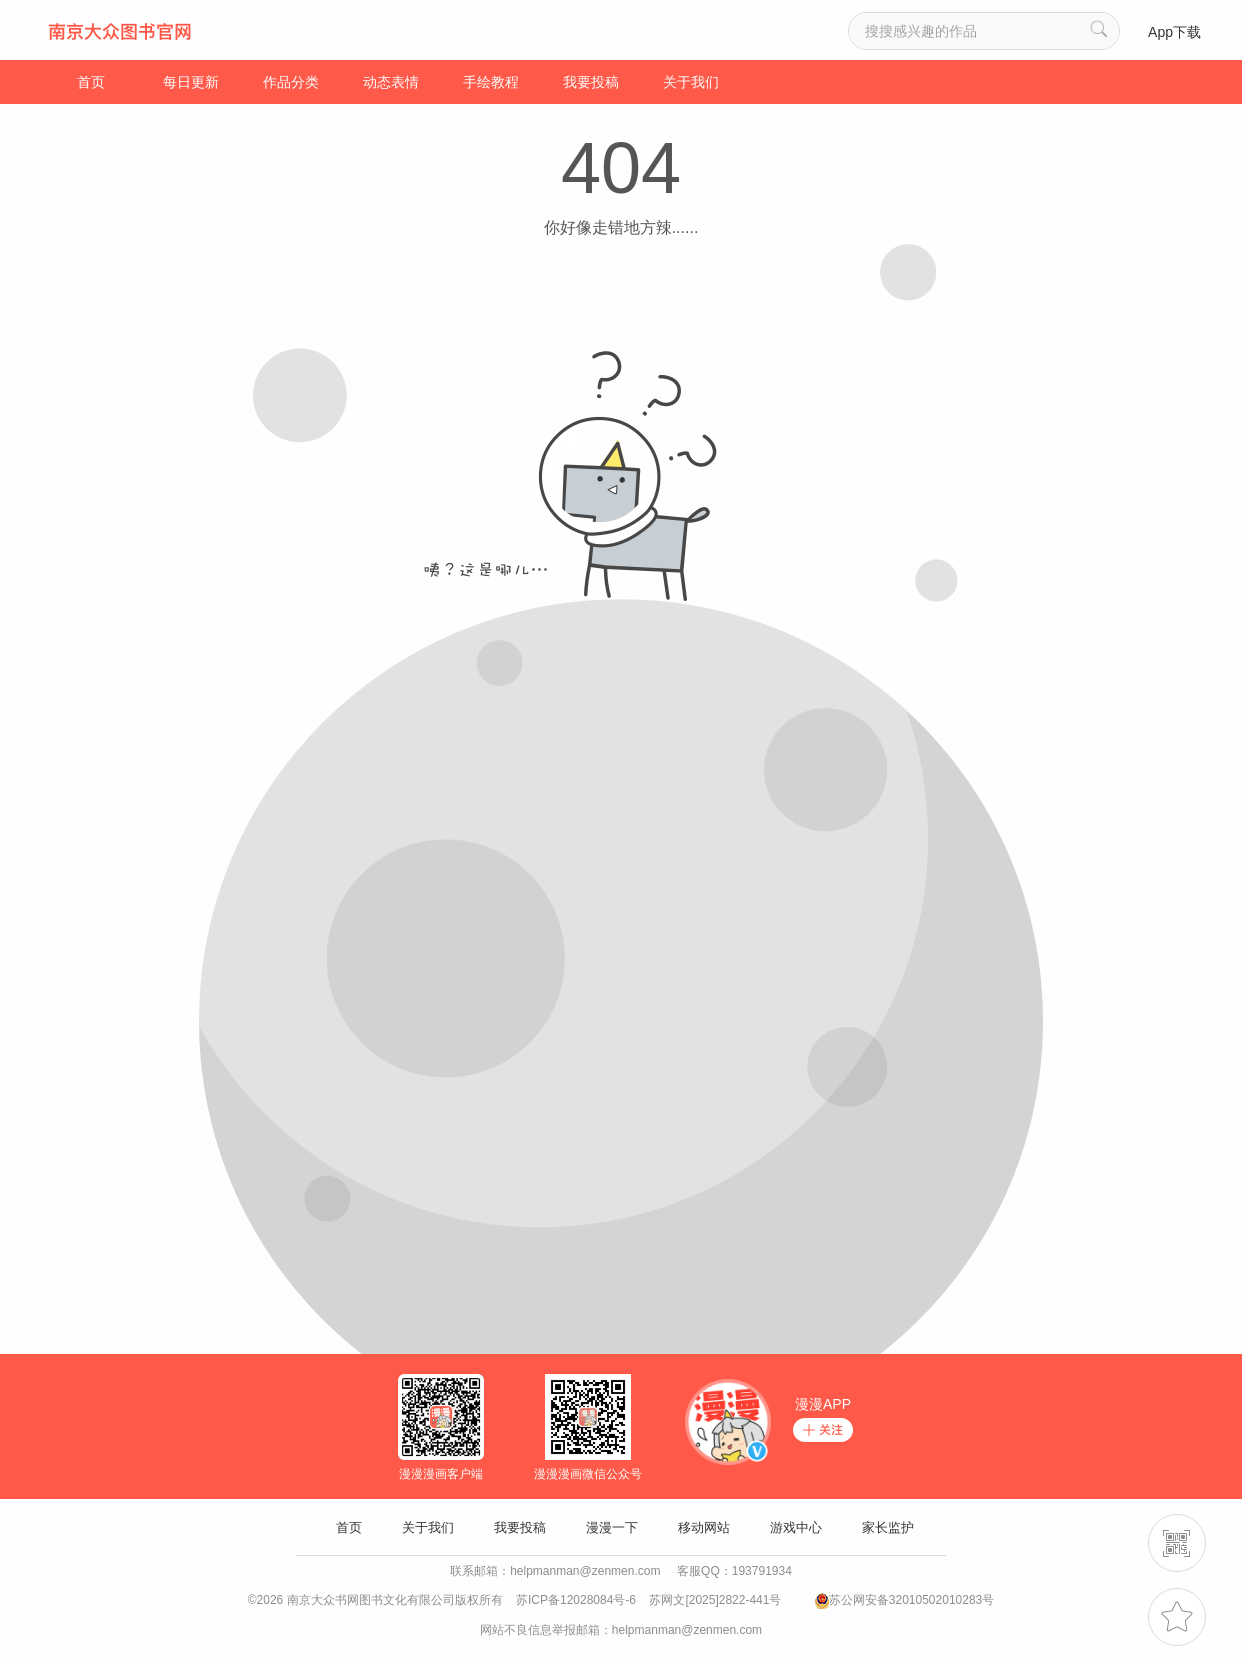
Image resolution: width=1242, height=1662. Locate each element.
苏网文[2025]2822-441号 (715, 1600)
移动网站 (704, 1527)
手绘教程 (491, 82)
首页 (91, 82)
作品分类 (291, 82)
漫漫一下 (612, 1527)
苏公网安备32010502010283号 (911, 1600)
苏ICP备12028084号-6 (576, 1600)
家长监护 (888, 1527)
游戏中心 (796, 1527)
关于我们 (691, 82)
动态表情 (391, 82)
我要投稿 (591, 82)
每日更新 (191, 82)
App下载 (1174, 32)
